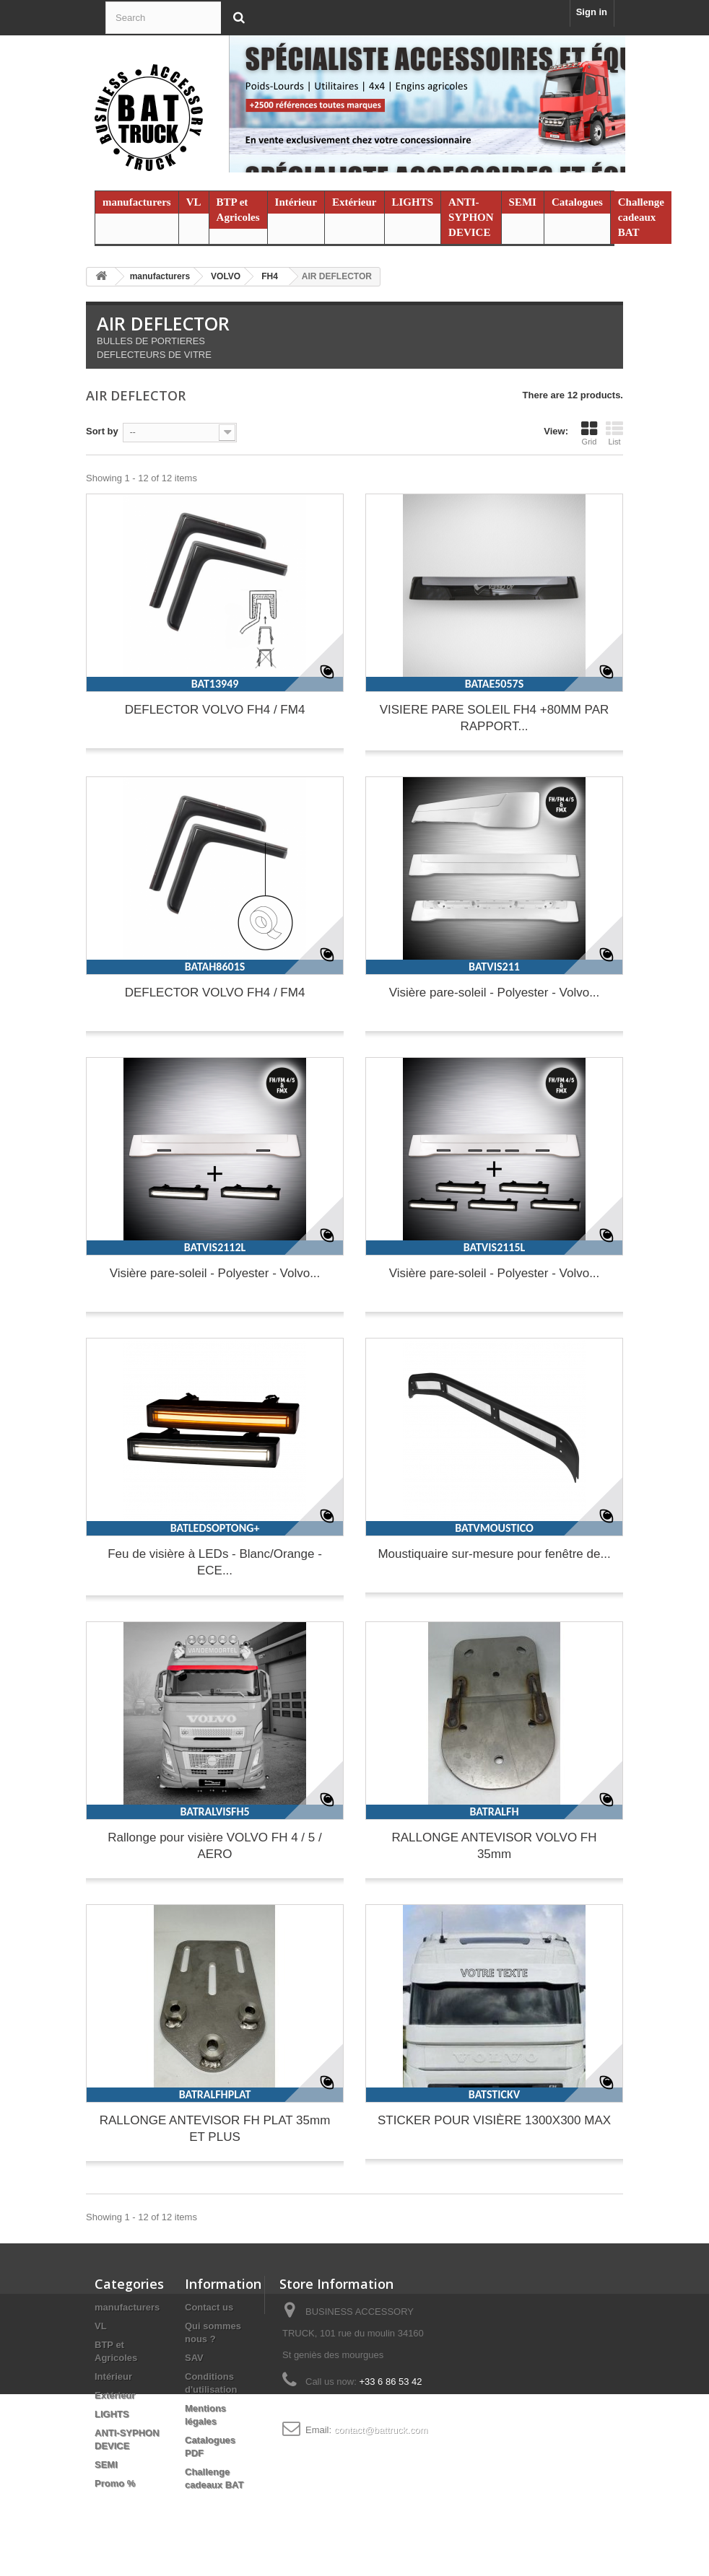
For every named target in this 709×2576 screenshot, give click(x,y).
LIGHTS (413, 202)
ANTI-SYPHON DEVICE (471, 217)
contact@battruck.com (381, 2429)
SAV (194, 2357)
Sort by (102, 431)
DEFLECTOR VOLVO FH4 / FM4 (215, 710)
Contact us (209, 2307)
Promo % (115, 2483)
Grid (589, 433)
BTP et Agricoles (238, 209)
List (614, 433)
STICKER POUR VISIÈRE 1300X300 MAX (494, 2120)
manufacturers (137, 202)
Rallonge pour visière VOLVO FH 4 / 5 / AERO (214, 1846)
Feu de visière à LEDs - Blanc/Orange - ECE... (215, 1562)
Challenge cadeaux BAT (641, 217)
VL (193, 202)
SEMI (522, 202)
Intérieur (296, 202)
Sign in (591, 11)
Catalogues (577, 202)
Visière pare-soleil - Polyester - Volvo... (494, 992)
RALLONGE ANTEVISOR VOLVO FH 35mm (493, 1846)
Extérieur (354, 202)
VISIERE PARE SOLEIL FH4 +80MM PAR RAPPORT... (494, 718)
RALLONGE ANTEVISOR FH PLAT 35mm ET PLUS (215, 2128)
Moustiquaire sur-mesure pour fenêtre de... (494, 1554)
